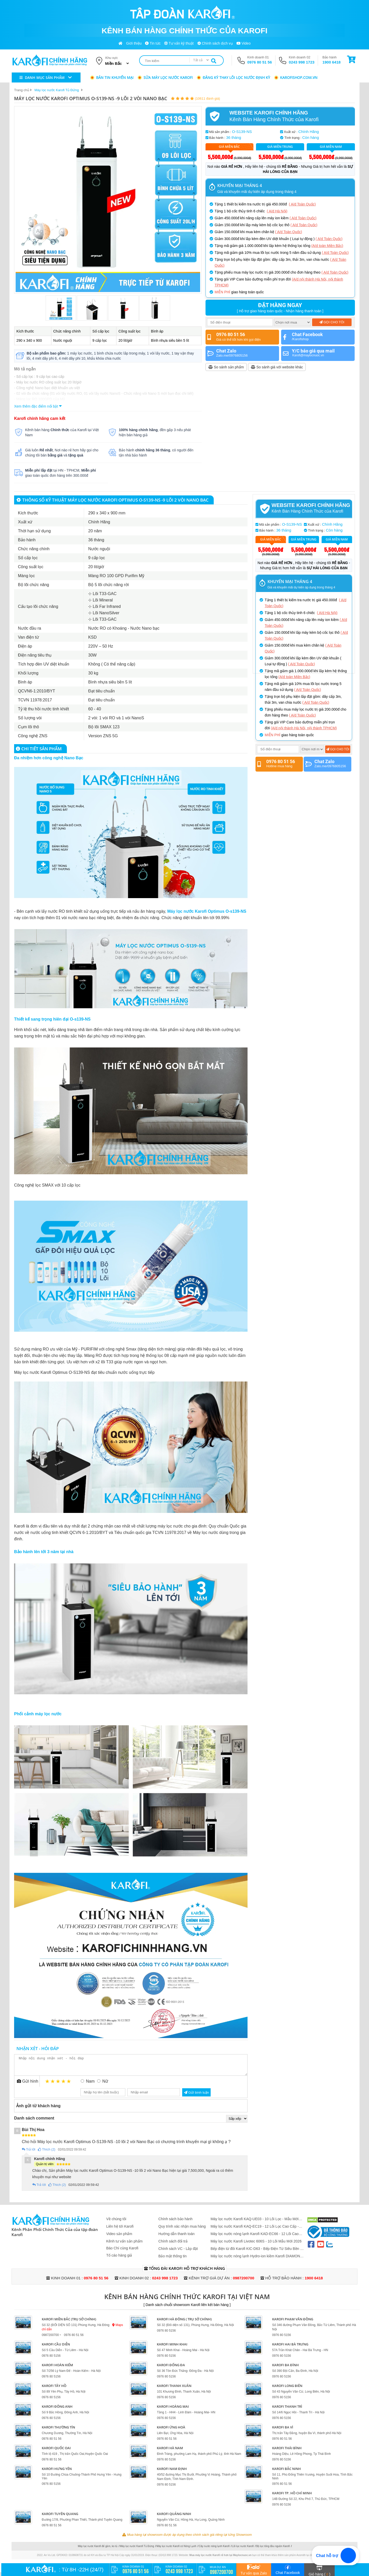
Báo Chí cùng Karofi (122, 2252)
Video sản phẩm (119, 2238)
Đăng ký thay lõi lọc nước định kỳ (233, 77)
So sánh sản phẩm (226, 367)
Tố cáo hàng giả (119, 2259)
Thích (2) (46, 2153)
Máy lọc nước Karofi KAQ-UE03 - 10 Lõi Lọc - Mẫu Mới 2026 (255, 2223)
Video (244, 43)
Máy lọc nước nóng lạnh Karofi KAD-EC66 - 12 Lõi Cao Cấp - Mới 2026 (255, 2238)
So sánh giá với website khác (277, 367)
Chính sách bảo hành (175, 2223)
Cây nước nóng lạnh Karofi (214, 2550)
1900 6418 (331, 62)
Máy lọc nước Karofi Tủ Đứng (137, 2550)
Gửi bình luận (196, 2096)
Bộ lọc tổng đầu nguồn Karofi (273, 2550)
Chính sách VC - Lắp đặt (178, 2252)
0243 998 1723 (301, 62)
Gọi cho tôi (331, 322)
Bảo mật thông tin (172, 2260)
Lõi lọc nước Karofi (243, 2550)
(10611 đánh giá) (207, 98)
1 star (47, 2085)
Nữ (105, 2085)
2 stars (53, 2085)
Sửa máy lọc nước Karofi (165, 77)
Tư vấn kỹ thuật (179, 43)
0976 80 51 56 (259, 62)
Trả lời (28, 2153)
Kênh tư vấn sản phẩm (124, 2245)
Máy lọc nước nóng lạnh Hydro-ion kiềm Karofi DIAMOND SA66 (257, 2260)
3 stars (58, 2085)
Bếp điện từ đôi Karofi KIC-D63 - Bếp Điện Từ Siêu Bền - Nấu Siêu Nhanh (256, 2252)
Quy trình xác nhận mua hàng (182, 2230)
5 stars (69, 2085)
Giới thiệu (134, 43)
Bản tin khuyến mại (112, 77)
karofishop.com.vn (295, 77)
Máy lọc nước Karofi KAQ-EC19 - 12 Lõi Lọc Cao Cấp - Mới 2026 (255, 2230)
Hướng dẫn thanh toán (176, 2238)
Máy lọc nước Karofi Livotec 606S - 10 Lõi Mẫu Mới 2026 (256, 2245)
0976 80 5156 (166, 2334)
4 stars (63, 2085)
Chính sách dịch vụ (215, 43)
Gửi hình (27, 2085)
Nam (90, 2085)
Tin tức (152, 43)
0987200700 (243, 2282)
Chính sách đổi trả (173, 2245)
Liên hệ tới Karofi (120, 2230)
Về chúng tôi (116, 2223)
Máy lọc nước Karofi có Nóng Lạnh (177, 2550)
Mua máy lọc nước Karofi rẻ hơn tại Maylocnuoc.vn (220, 2559)
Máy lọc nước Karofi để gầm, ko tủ (98, 2550)
